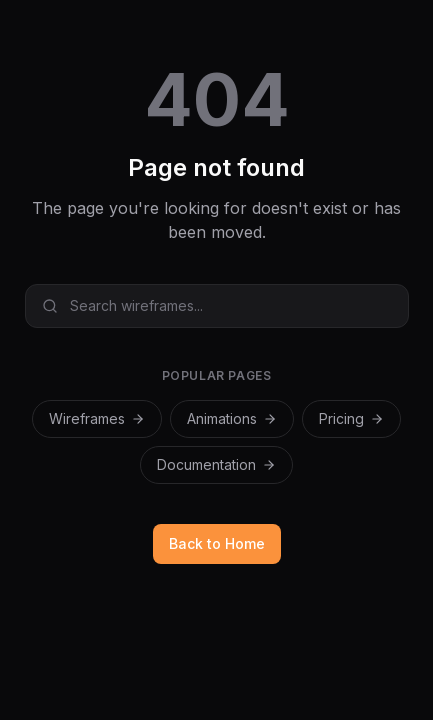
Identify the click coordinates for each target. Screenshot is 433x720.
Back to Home (217, 543)
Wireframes (97, 418)
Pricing (351, 418)
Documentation (216, 464)
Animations (232, 418)
